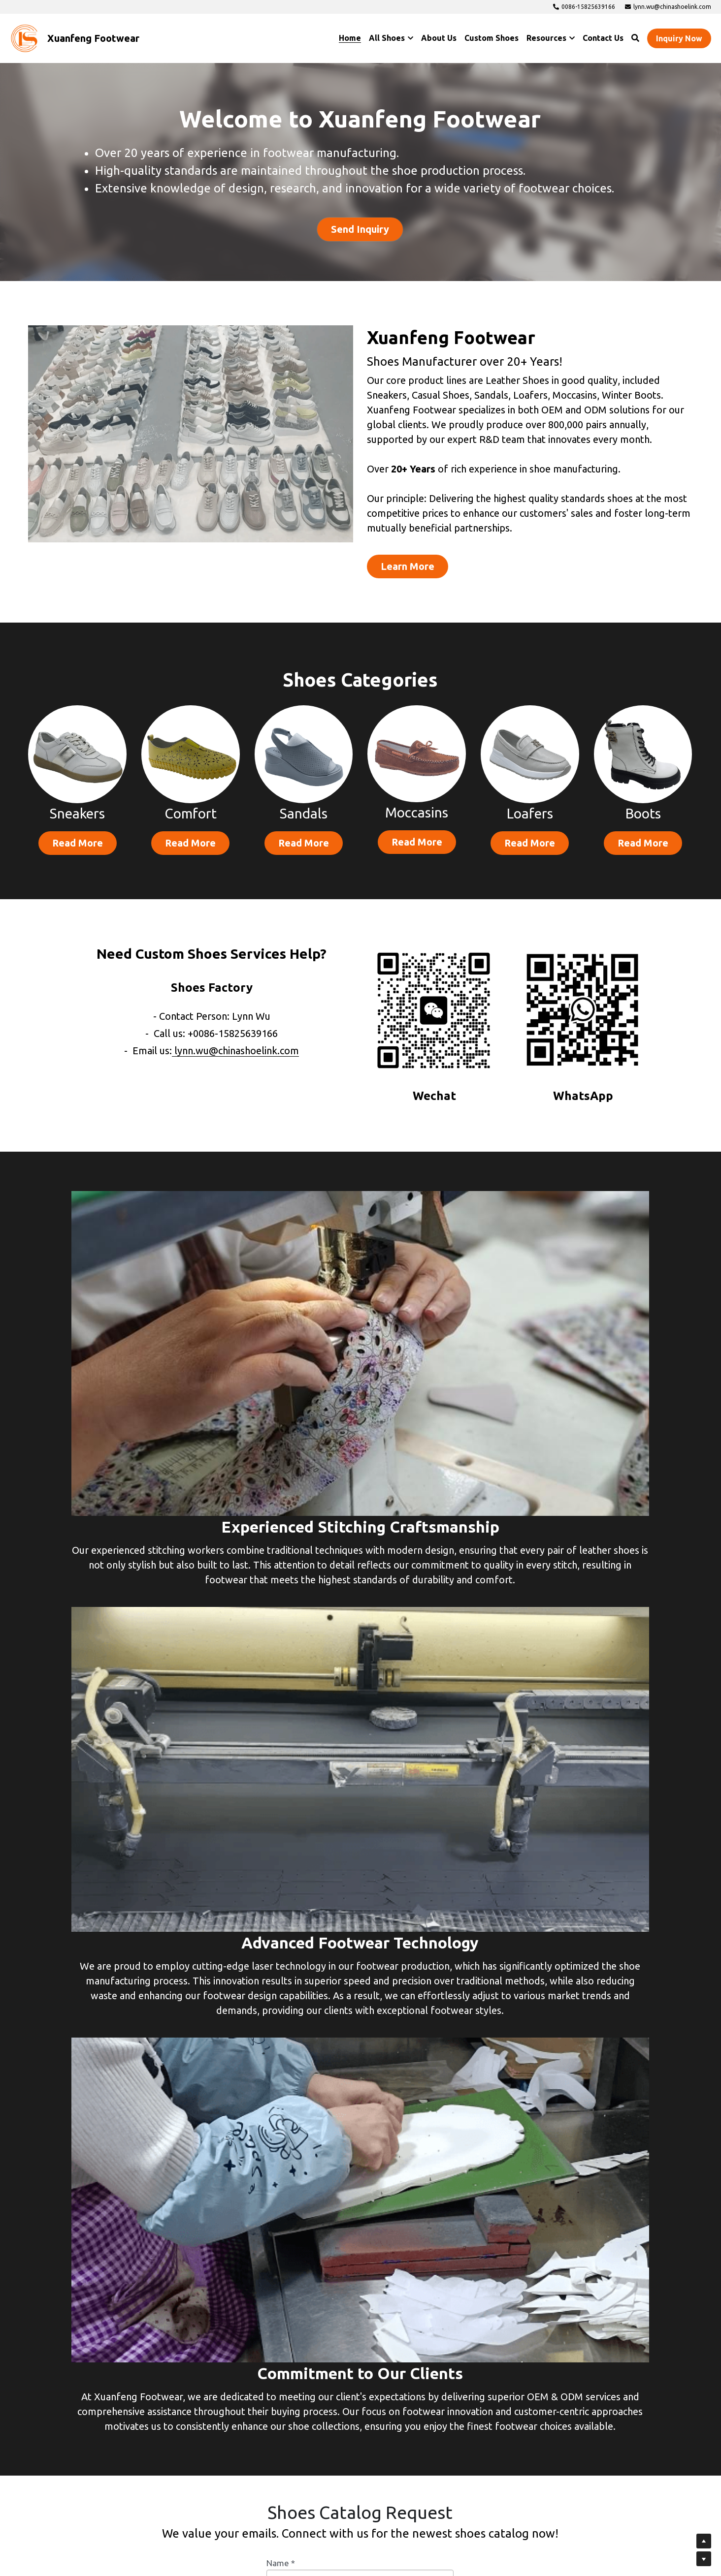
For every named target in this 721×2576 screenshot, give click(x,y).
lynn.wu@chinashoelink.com (236, 1060)
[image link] (24, 37)
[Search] (635, 38)
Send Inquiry (360, 230)
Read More (77, 854)
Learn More (373, 574)
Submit (360, 2397)
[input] (360, 2064)
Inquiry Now (679, 38)
